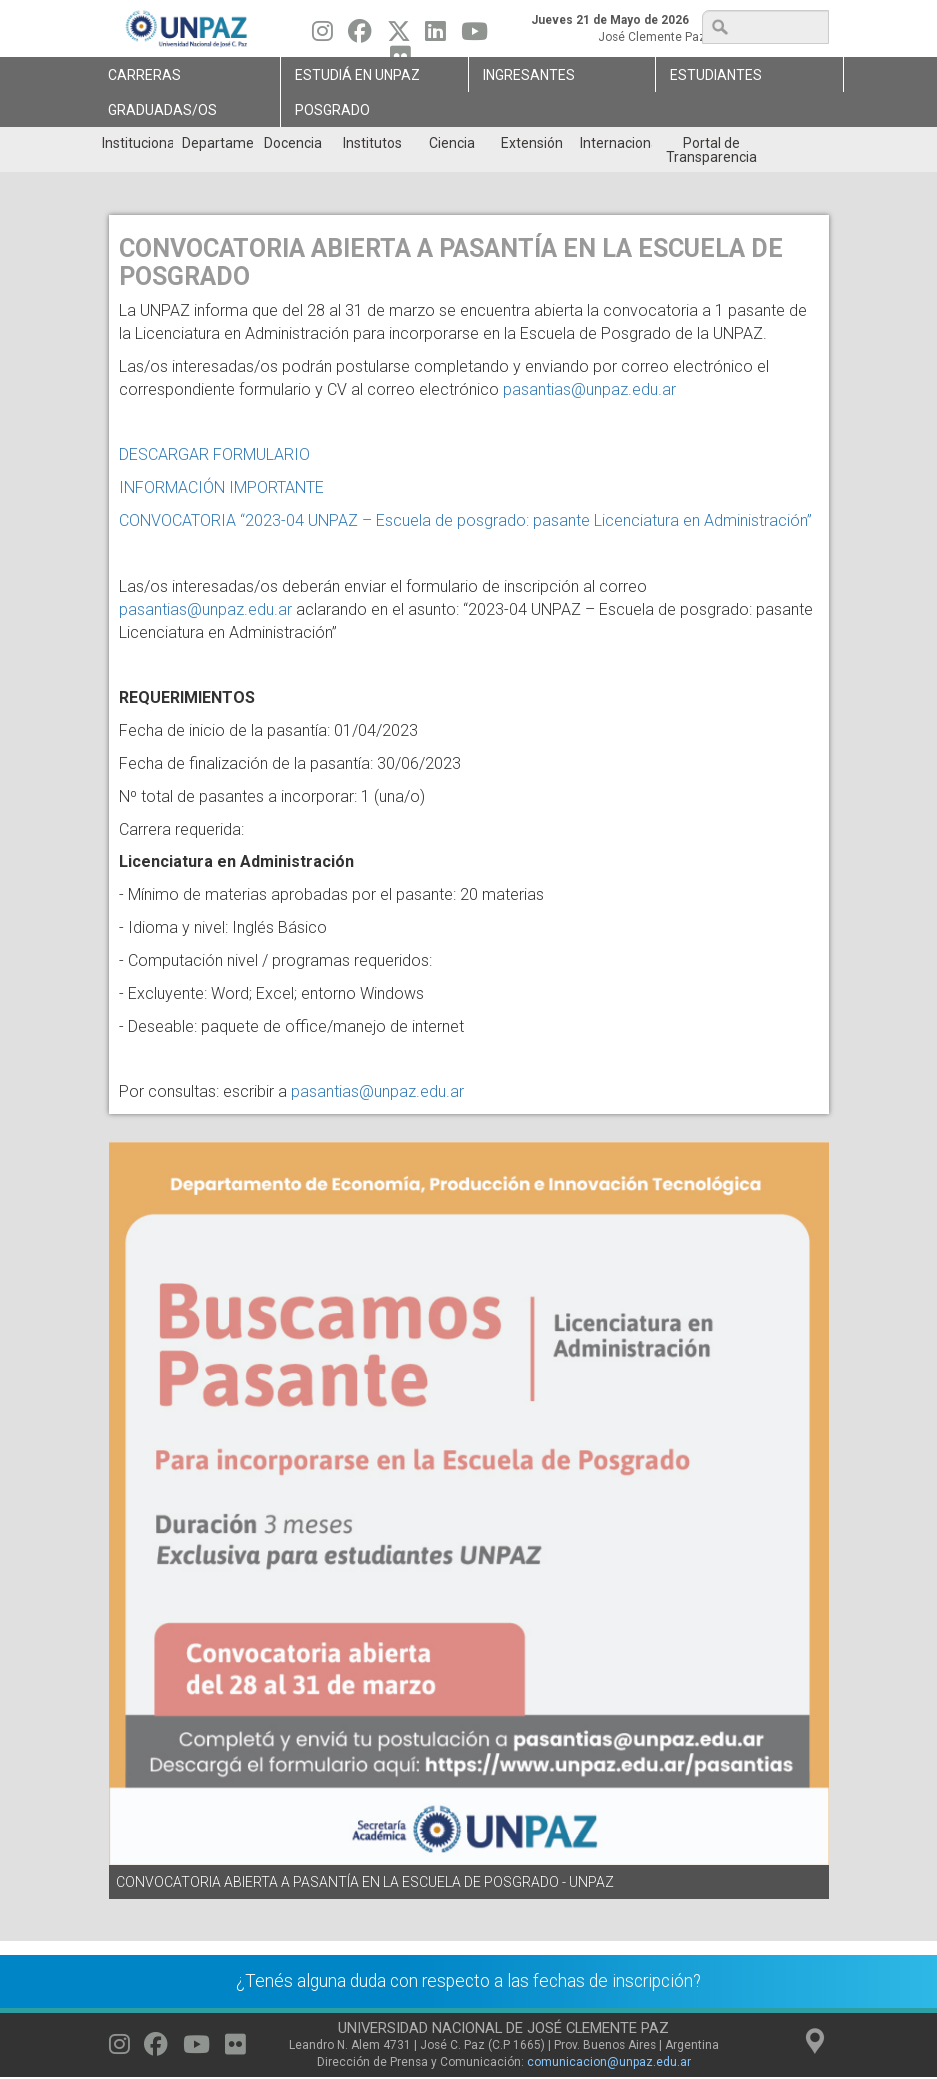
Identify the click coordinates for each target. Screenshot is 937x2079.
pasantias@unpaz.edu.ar (589, 389)
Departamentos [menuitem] (217, 143)
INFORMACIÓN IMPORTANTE (223, 487)
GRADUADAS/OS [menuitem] (162, 110)
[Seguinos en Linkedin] (435, 36)
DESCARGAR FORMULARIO (218, 454)
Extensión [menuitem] (532, 143)
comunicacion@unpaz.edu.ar (609, 2062)
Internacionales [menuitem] (615, 143)
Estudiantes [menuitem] (716, 75)
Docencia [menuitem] (293, 143)
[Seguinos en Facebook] (360, 36)
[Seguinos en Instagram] (322, 36)
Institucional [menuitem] (137, 143)
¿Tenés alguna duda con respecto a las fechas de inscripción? (468, 1981)
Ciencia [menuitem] (452, 143)
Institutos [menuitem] (372, 143)
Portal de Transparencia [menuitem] (711, 150)
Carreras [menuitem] (144, 75)
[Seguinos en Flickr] (235, 2049)
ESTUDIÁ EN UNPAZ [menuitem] (357, 75)
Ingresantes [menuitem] (529, 75)
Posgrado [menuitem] (332, 110)
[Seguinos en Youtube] (474, 36)
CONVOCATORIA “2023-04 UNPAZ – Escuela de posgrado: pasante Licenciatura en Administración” (467, 520)
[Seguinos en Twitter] (399, 36)
